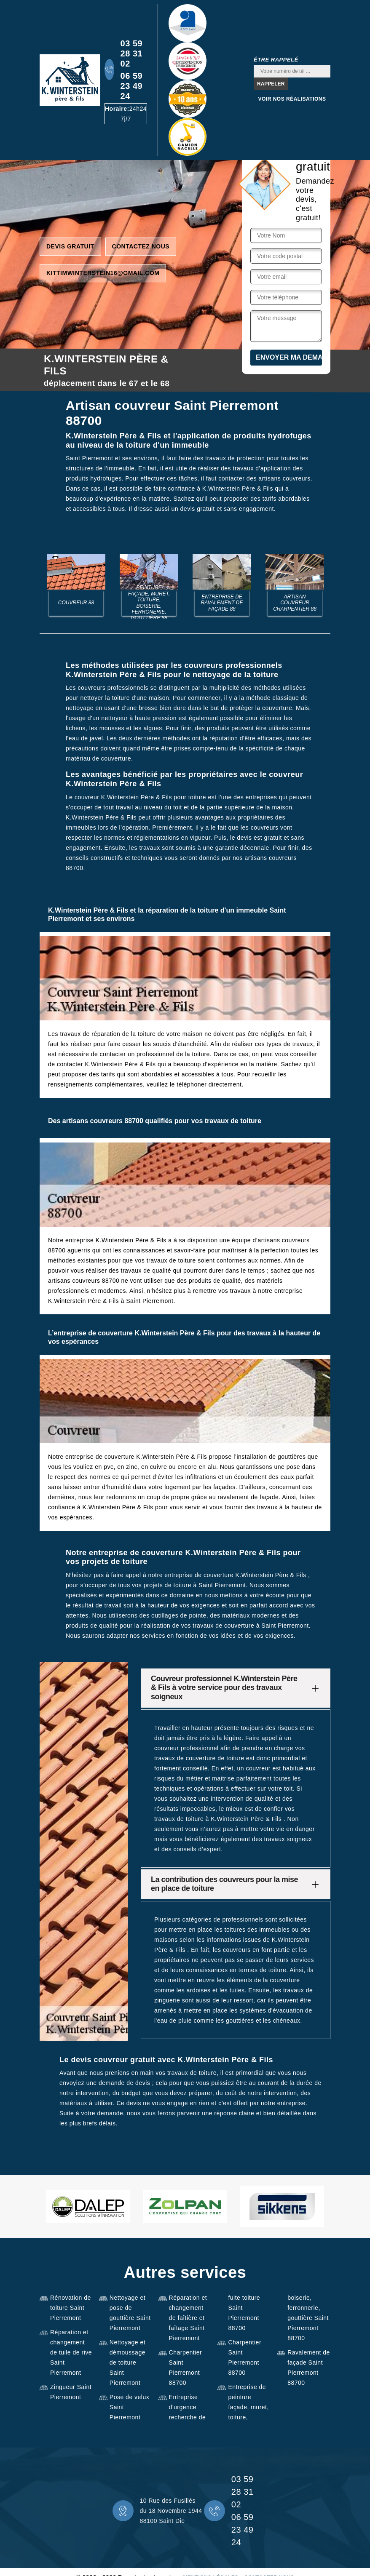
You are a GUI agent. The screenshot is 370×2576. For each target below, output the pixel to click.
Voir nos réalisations (292, 99)
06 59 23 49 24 (132, 86)
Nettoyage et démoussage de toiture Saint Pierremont (127, 2362)
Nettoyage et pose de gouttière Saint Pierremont (130, 2312)
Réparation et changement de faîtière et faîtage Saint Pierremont (188, 2317)
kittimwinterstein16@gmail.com (102, 273)
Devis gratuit (70, 246)
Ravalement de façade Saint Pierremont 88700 (308, 2367)
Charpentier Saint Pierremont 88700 (185, 2367)
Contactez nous (141, 246)
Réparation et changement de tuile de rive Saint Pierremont (71, 2352)
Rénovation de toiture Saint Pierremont (70, 2307)
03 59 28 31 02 (132, 53)
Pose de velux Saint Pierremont (129, 2407)
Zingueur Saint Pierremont (70, 2392)
